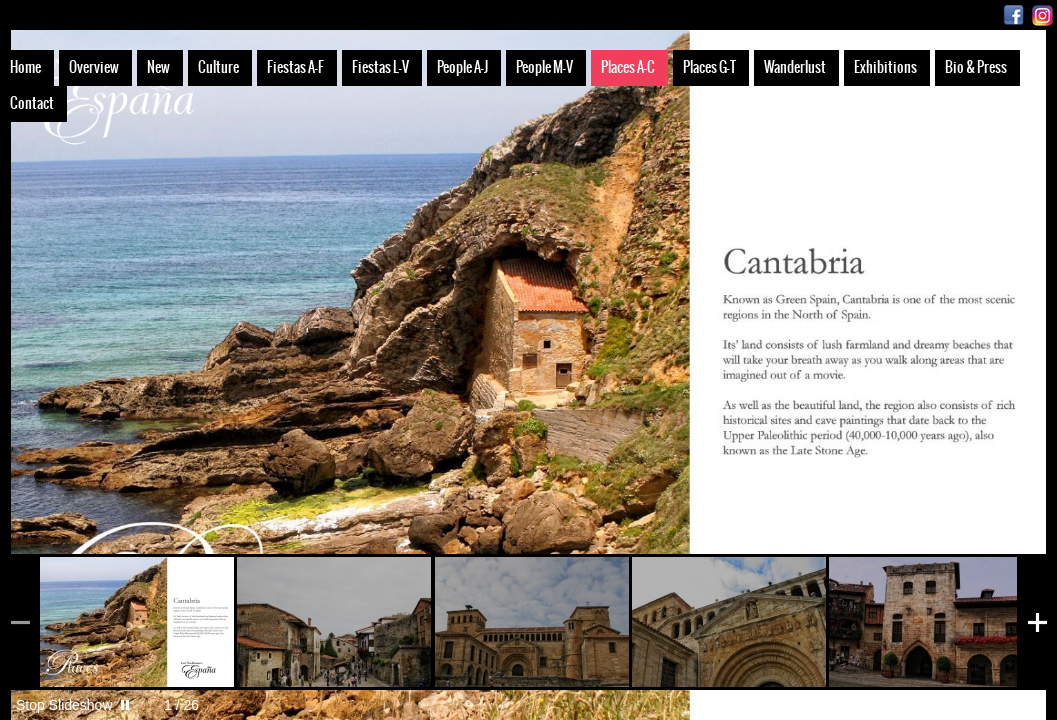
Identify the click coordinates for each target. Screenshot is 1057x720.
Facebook (1013, 15)
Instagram (1042, 15)
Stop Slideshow (64, 705)
